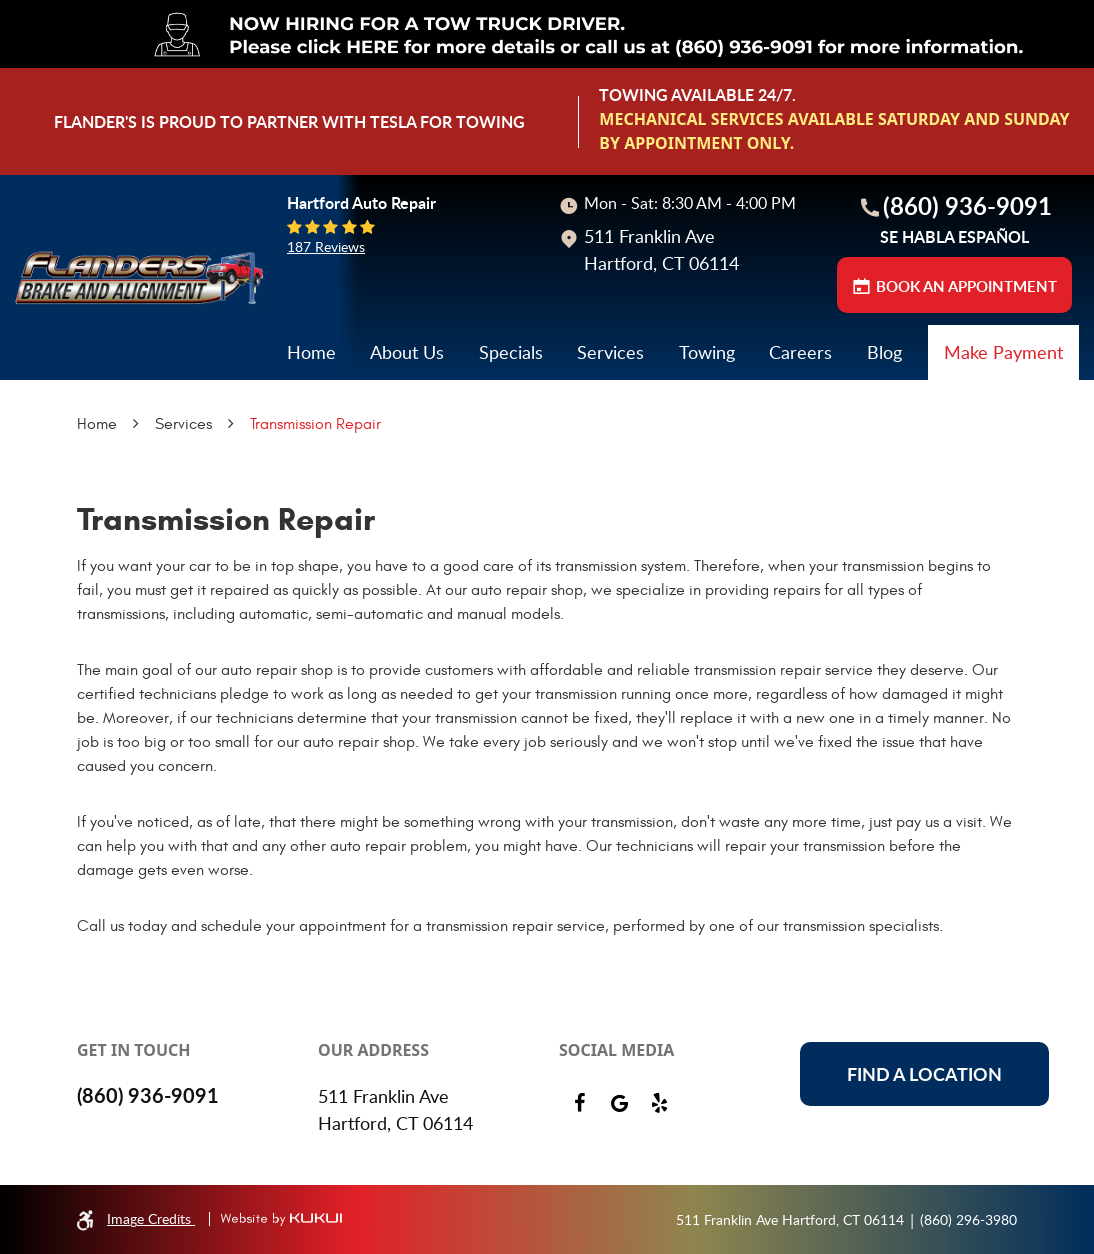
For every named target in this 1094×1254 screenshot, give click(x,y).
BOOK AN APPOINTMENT (966, 286)
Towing (707, 352)
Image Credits (151, 1218)
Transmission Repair (315, 424)
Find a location (924, 1074)
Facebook (579, 1103)
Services (610, 352)
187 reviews (326, 247)
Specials (511, 352)
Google (619, 1103)
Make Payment (1003, 352)
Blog (884, 352)
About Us (407, 352)
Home (311, 352)
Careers (800, 352)
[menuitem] (311, 352)
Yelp (659, 1103)
